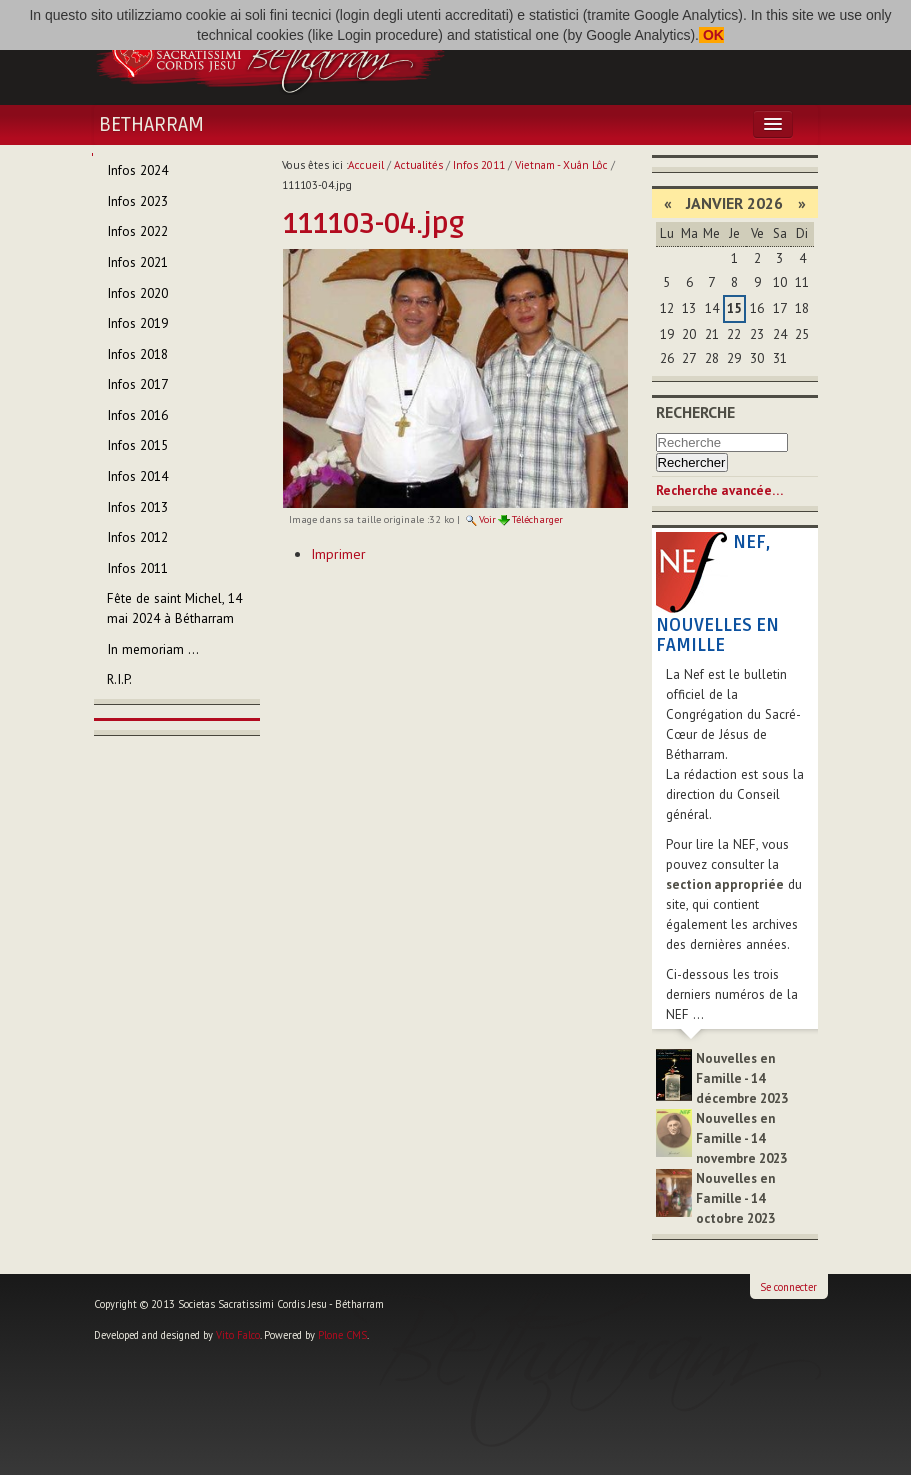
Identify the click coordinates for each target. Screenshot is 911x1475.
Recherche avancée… (719, 490)
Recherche (695, 412)
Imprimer (338, 554)
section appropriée (725, 884)
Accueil (366, 165)
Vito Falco (238, 1335)
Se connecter (788, 1287)
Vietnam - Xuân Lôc (561, 165)
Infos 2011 (479, 165)
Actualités (418, 165)
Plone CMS (342, 1335)
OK (711, 35)
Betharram (151, 125)
